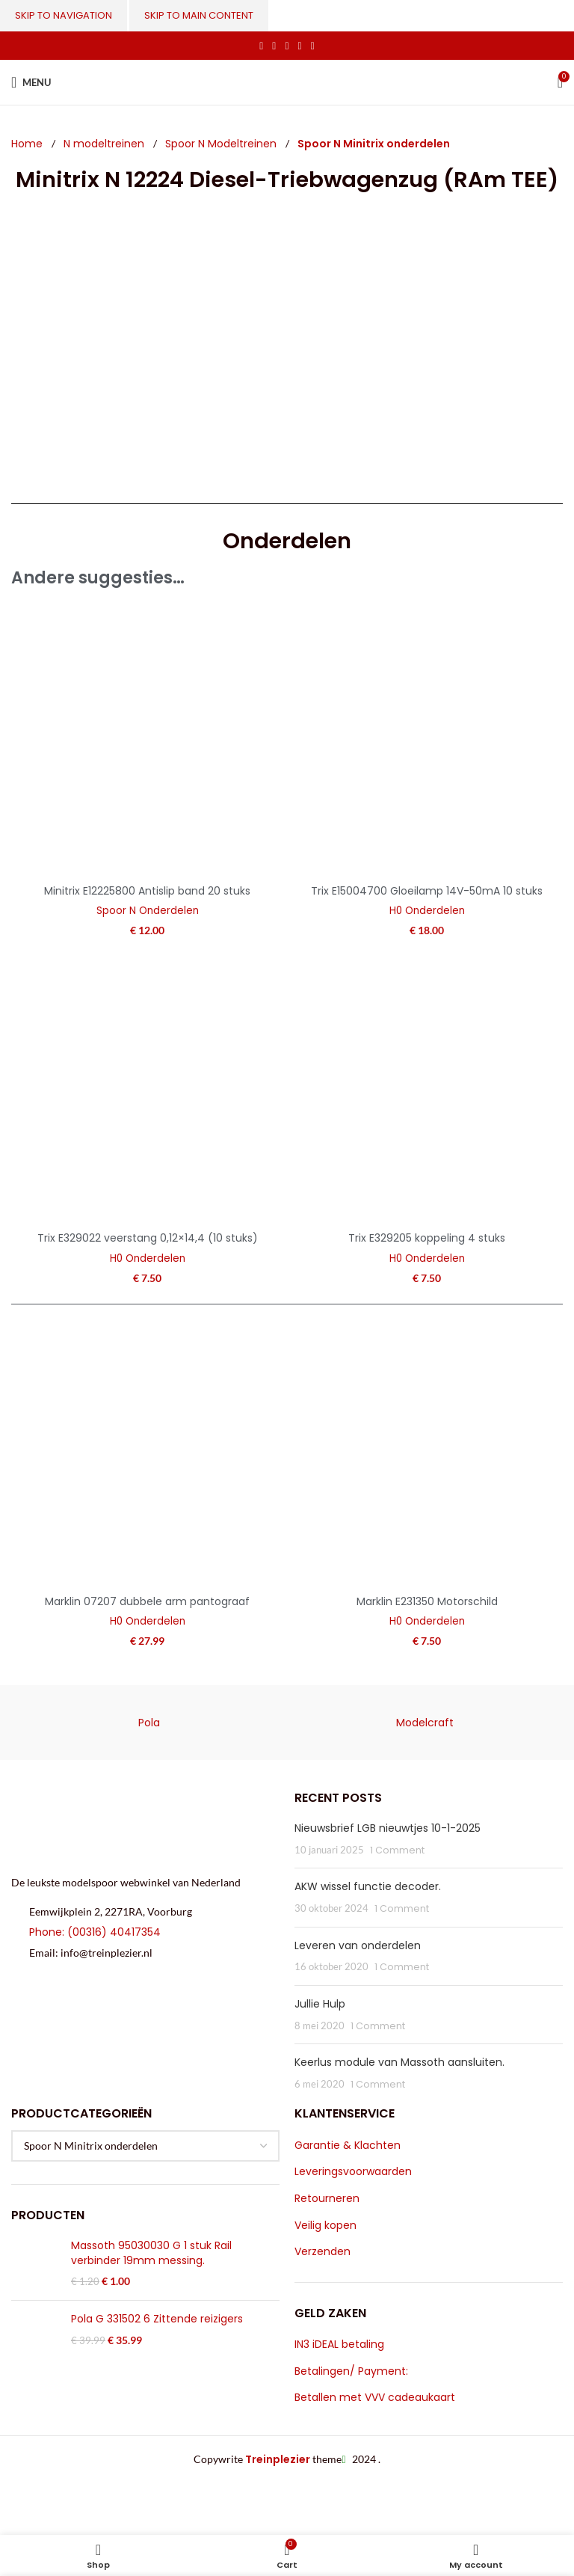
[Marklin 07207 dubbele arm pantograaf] (147, 1452)
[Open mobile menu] (31, 82)
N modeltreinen (105, 143)
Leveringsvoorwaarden (353, 2172)
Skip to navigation (63, 15)
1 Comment (397, 1850)
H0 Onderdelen (427, 911)
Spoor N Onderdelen (147, 911)
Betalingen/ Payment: (351, 2371)
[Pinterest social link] (286, 46)
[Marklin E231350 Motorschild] (427, 1452)
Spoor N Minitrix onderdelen (373, 143)
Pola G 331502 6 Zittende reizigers (157, 2319)
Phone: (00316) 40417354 (95, 1932)
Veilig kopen (325, 2225)
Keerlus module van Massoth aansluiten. (399, 2062)
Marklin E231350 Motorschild (427, 1601)
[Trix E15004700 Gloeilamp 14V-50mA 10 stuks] (427, 741)
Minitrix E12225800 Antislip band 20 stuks (147, 890)
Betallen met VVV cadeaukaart (374, 2398)
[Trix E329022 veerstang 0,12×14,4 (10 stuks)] (147, 1088)
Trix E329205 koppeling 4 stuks (426, 1237)
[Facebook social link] (261, 46)
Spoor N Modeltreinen (222, 143)
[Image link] (134, 1824)
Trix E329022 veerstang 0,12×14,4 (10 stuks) (147, 1237)
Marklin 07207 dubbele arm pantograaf (147, 1601)
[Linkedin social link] (300, 46)
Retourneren (326, 2199)
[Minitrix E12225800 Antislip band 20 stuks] (147, 741)
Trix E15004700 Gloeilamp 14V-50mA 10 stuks (427, 890)
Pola (149, 1722)
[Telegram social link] (312, 46)
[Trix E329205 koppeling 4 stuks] (427, 1088)
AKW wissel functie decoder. (367, 1886)
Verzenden (322, 2252)
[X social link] (274, 46)
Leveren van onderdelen (357, 1945)
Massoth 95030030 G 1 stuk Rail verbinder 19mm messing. (151, 2253)
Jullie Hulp (319, 2003)
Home (28, 143)
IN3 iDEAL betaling (339, 2344)
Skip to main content (198, 15)
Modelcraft (425, 1722)
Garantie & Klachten (347, 2145)
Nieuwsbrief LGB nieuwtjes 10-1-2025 (387, 1828)
